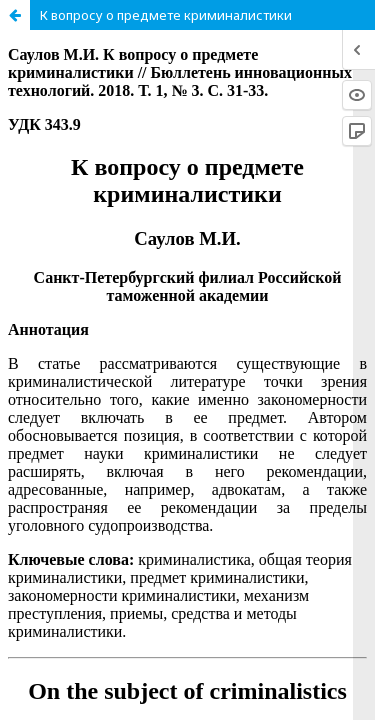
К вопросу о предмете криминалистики (166, 15)
